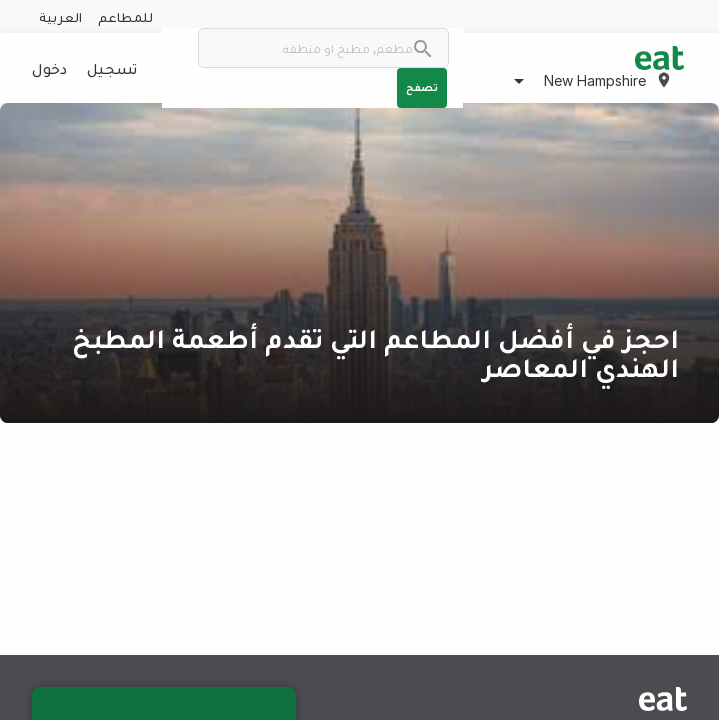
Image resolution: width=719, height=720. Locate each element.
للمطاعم (125, 16)
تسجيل (112, 68)
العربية (60, 16)
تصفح (422, 87)
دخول (49, 68)
